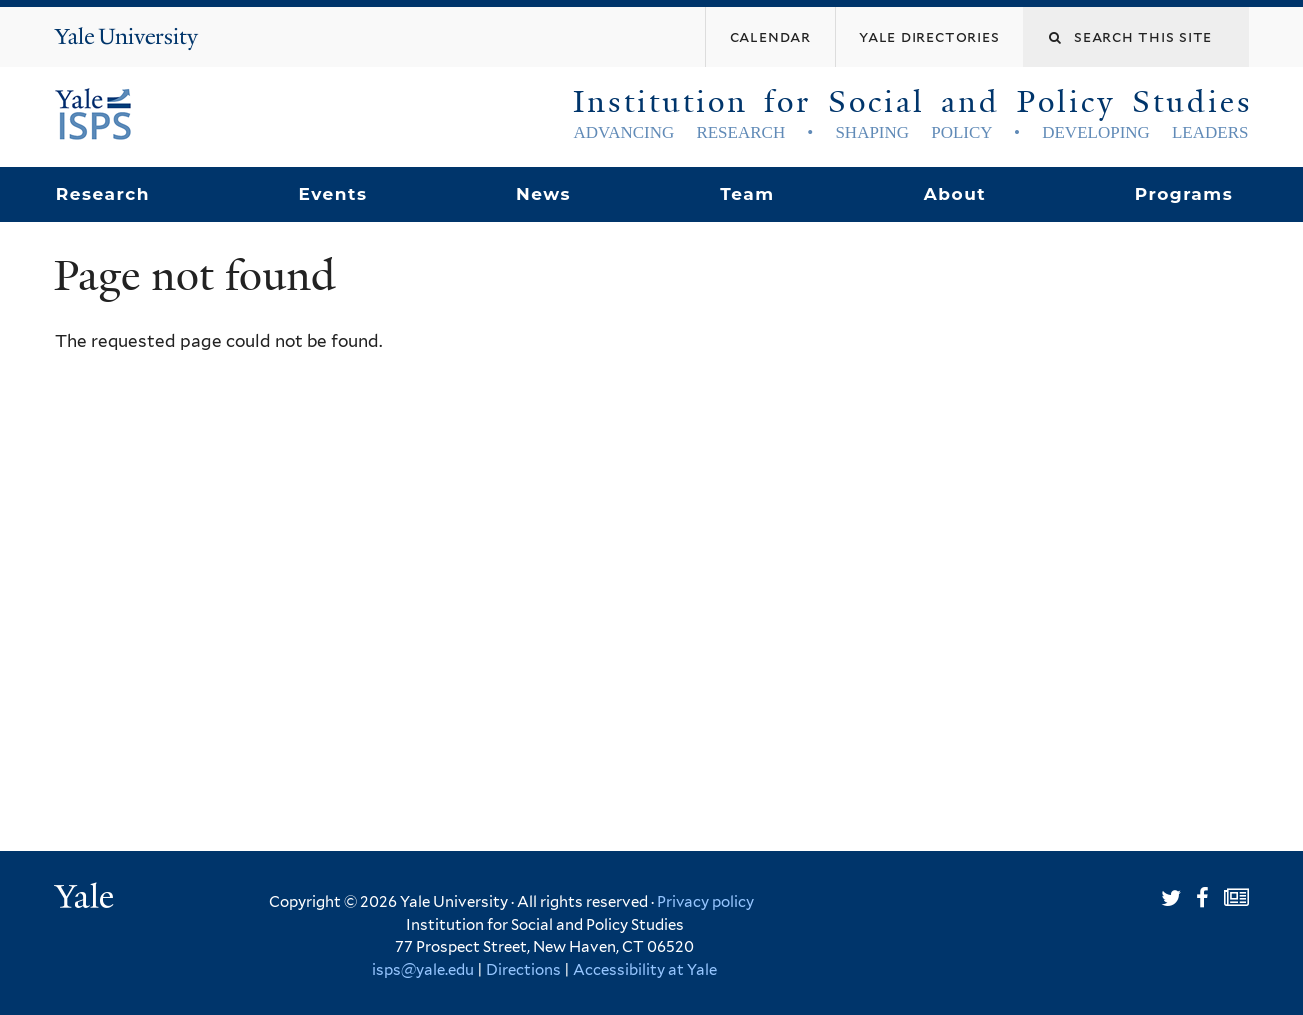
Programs (1184, 194)
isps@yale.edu (423, 970)
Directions (523, 970)
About (955, 194)
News (543, 194)
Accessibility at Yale (645, 970)
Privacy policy (705, 902)
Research (103, 194)
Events (332, 194)
